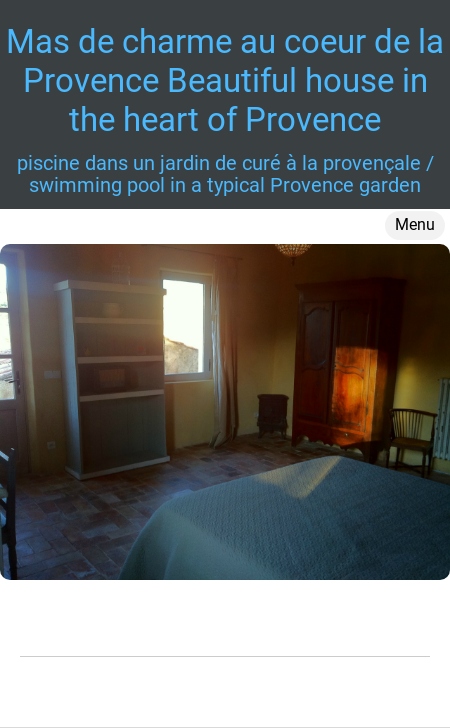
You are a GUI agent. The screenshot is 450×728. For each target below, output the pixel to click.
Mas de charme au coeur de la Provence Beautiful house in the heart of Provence (225, 80)
